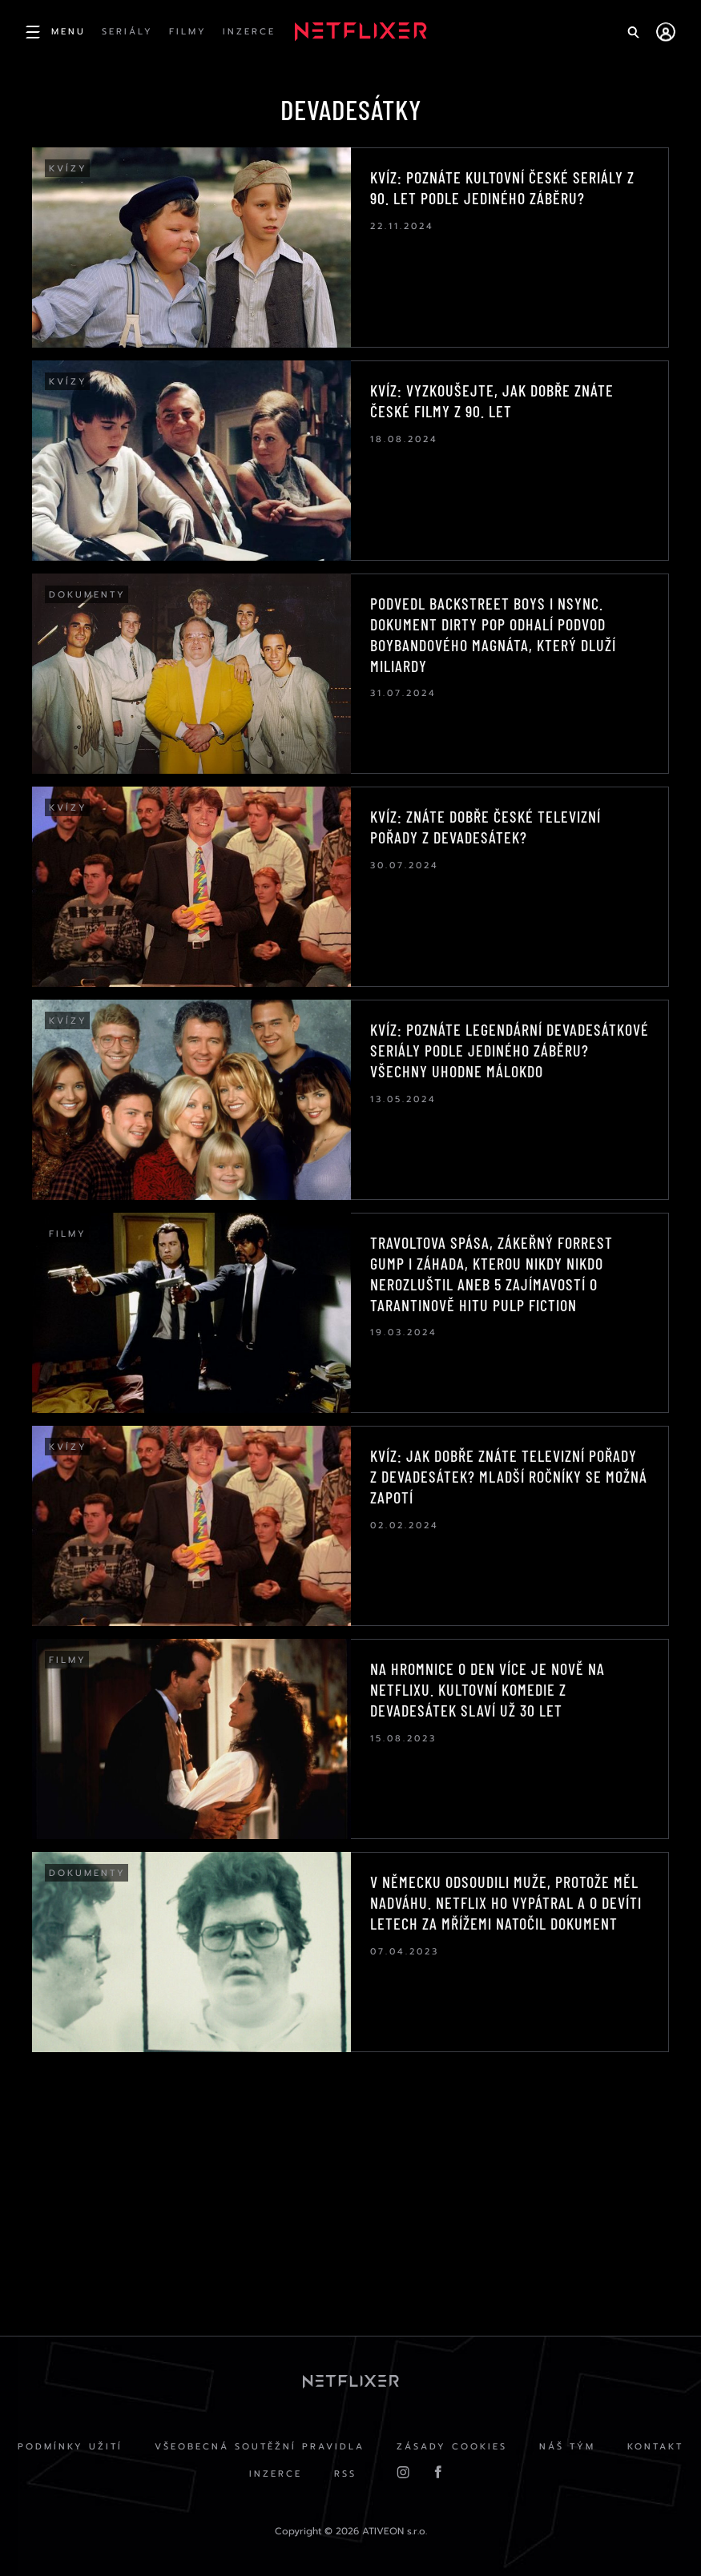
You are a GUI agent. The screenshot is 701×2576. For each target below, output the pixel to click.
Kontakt (655, 2446)
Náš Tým (567, 2446)
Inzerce (275, 2474)
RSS (345, 2474)
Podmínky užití (70, 2446)
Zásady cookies (452, 2446)
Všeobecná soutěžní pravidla (260, 2446)
